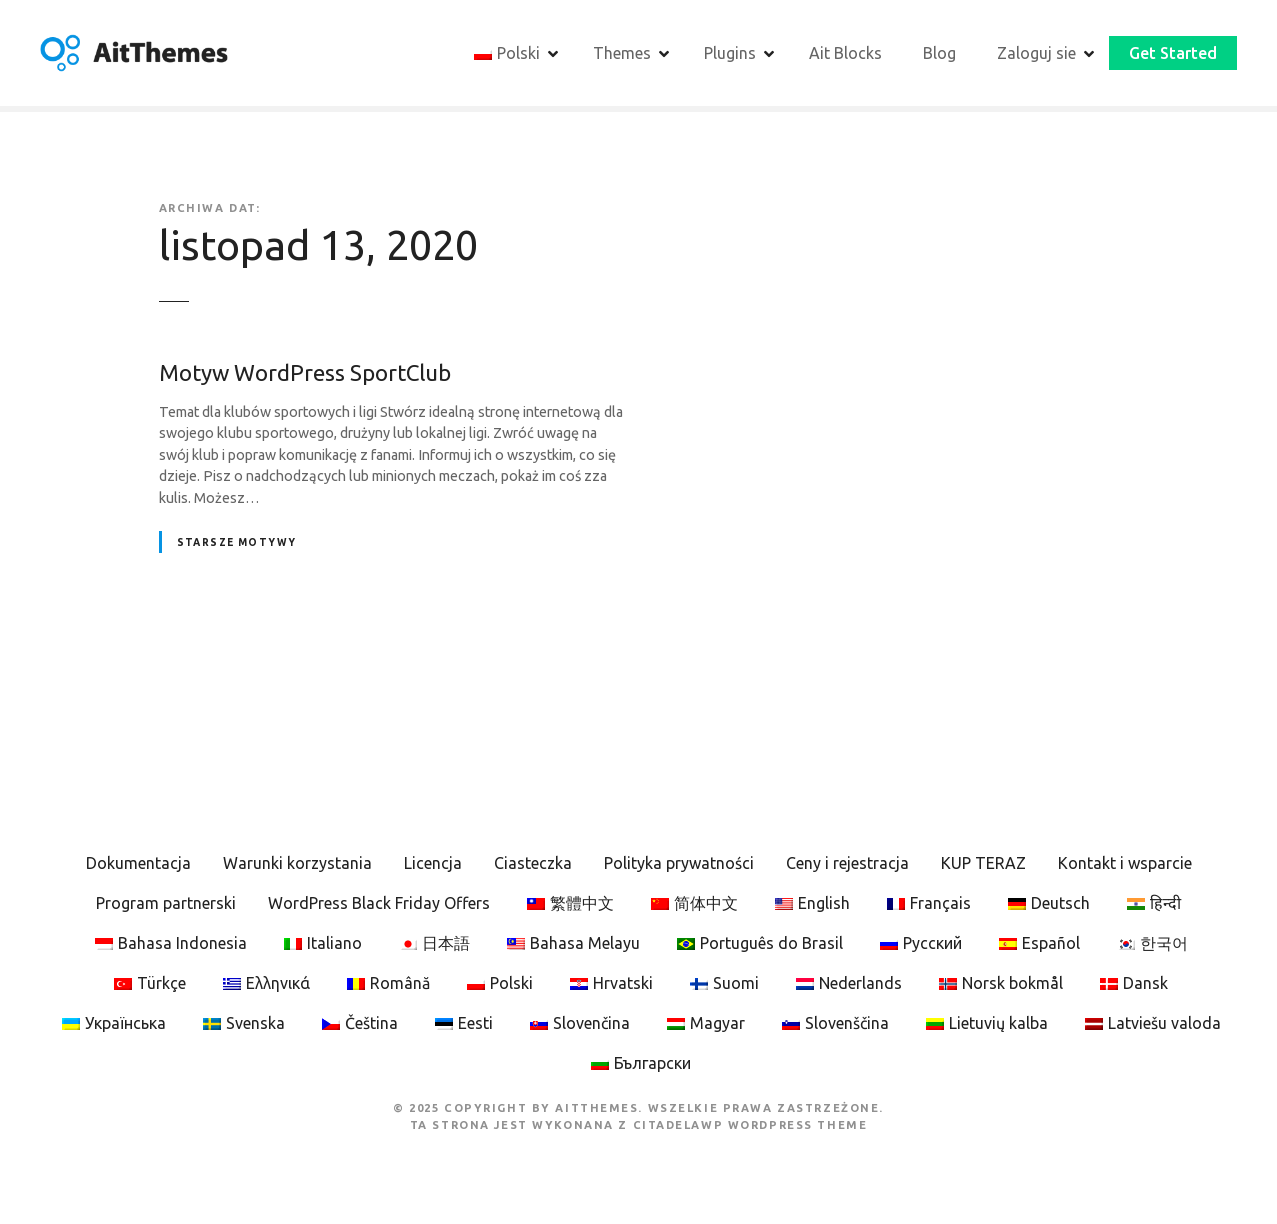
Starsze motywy (237, 542)
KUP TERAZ (983, 864)
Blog (939, 53)
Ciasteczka (533, 864)
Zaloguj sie (1036, 53)
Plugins (730, 53)
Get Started (1173, 53)
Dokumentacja (138, 864)
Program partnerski (166, 904)
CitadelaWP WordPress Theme (750, 1125)
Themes (622, 53)
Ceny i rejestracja (847, 864)
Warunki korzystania (297, 864)
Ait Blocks (845, 53)
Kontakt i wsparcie (1125, 864)
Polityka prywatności (679, 864)
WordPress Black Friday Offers (379, 904)
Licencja (433, 864)
